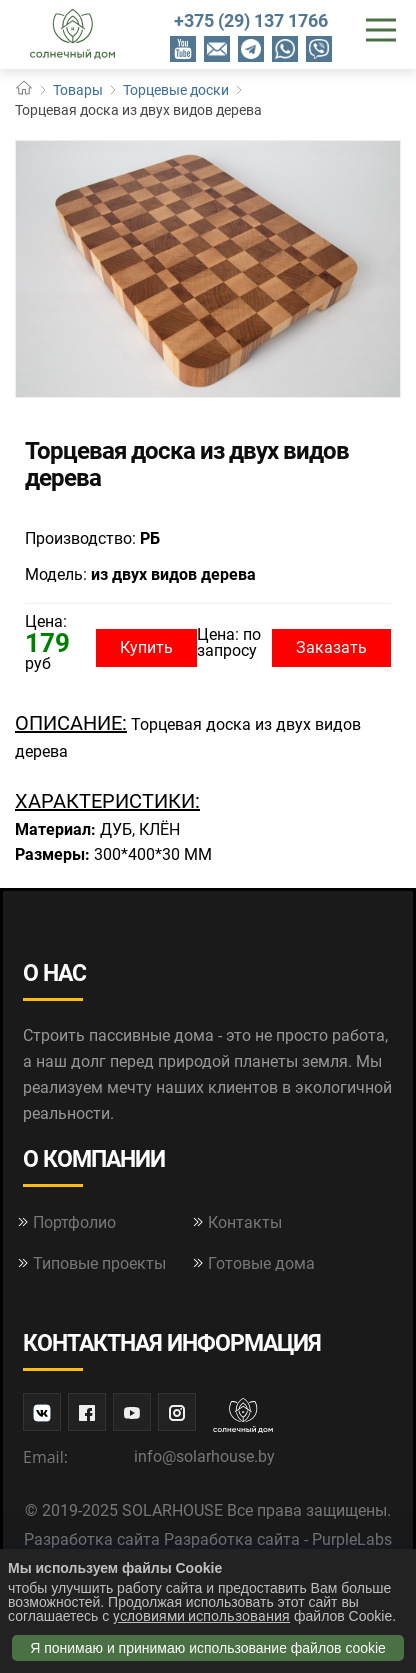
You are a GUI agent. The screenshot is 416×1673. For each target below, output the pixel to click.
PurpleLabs (352, 1539)
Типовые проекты (99, 1263)
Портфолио (74, 1222)
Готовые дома (261, 1263)
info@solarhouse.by (204, 1456)
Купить (146, 647)
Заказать (331, 647)
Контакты (245, 1222)
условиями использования (201, 1616)
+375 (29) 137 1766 (251, 20)
